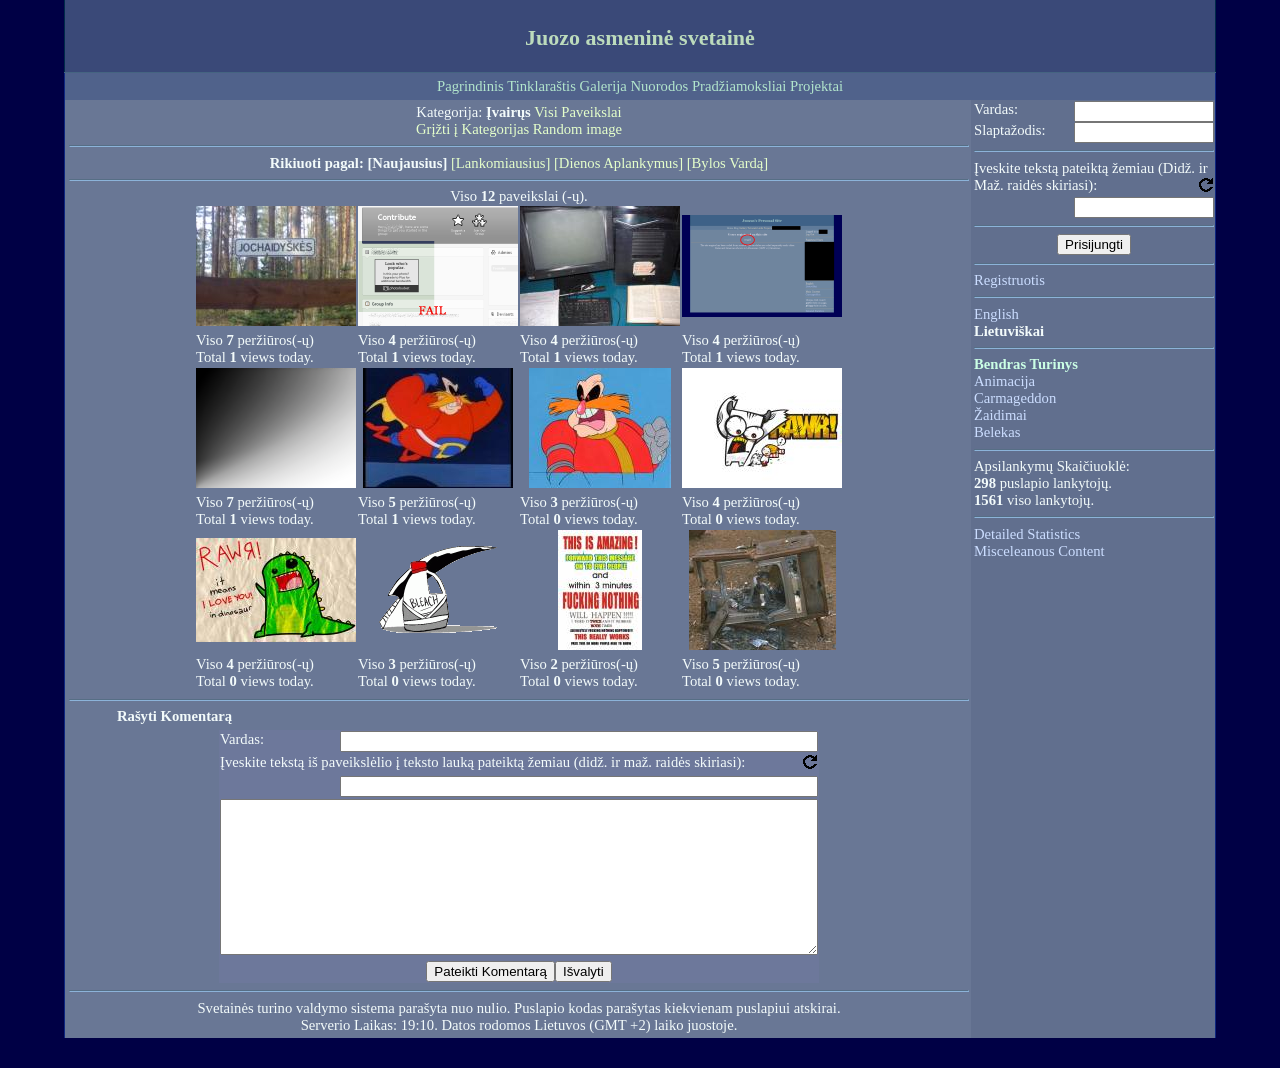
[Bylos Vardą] (728, 163)
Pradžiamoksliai (739, 86)
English (996, 314)
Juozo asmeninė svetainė (640, 37)
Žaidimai (1000, 415)
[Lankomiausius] (500, 163)
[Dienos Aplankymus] (618, 163)
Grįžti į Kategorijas (472, 129)
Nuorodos (659, 86)
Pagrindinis (470, 86)
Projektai (816, 86)
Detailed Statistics (1027, 534)
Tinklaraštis (541, 86)
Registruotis (1009, 280)
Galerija (603, 86)
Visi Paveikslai (577, 112)
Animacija (1004, 381)
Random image (577, 129)
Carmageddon (1015, 398)
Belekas (997, 432)
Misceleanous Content (1039, 551)
